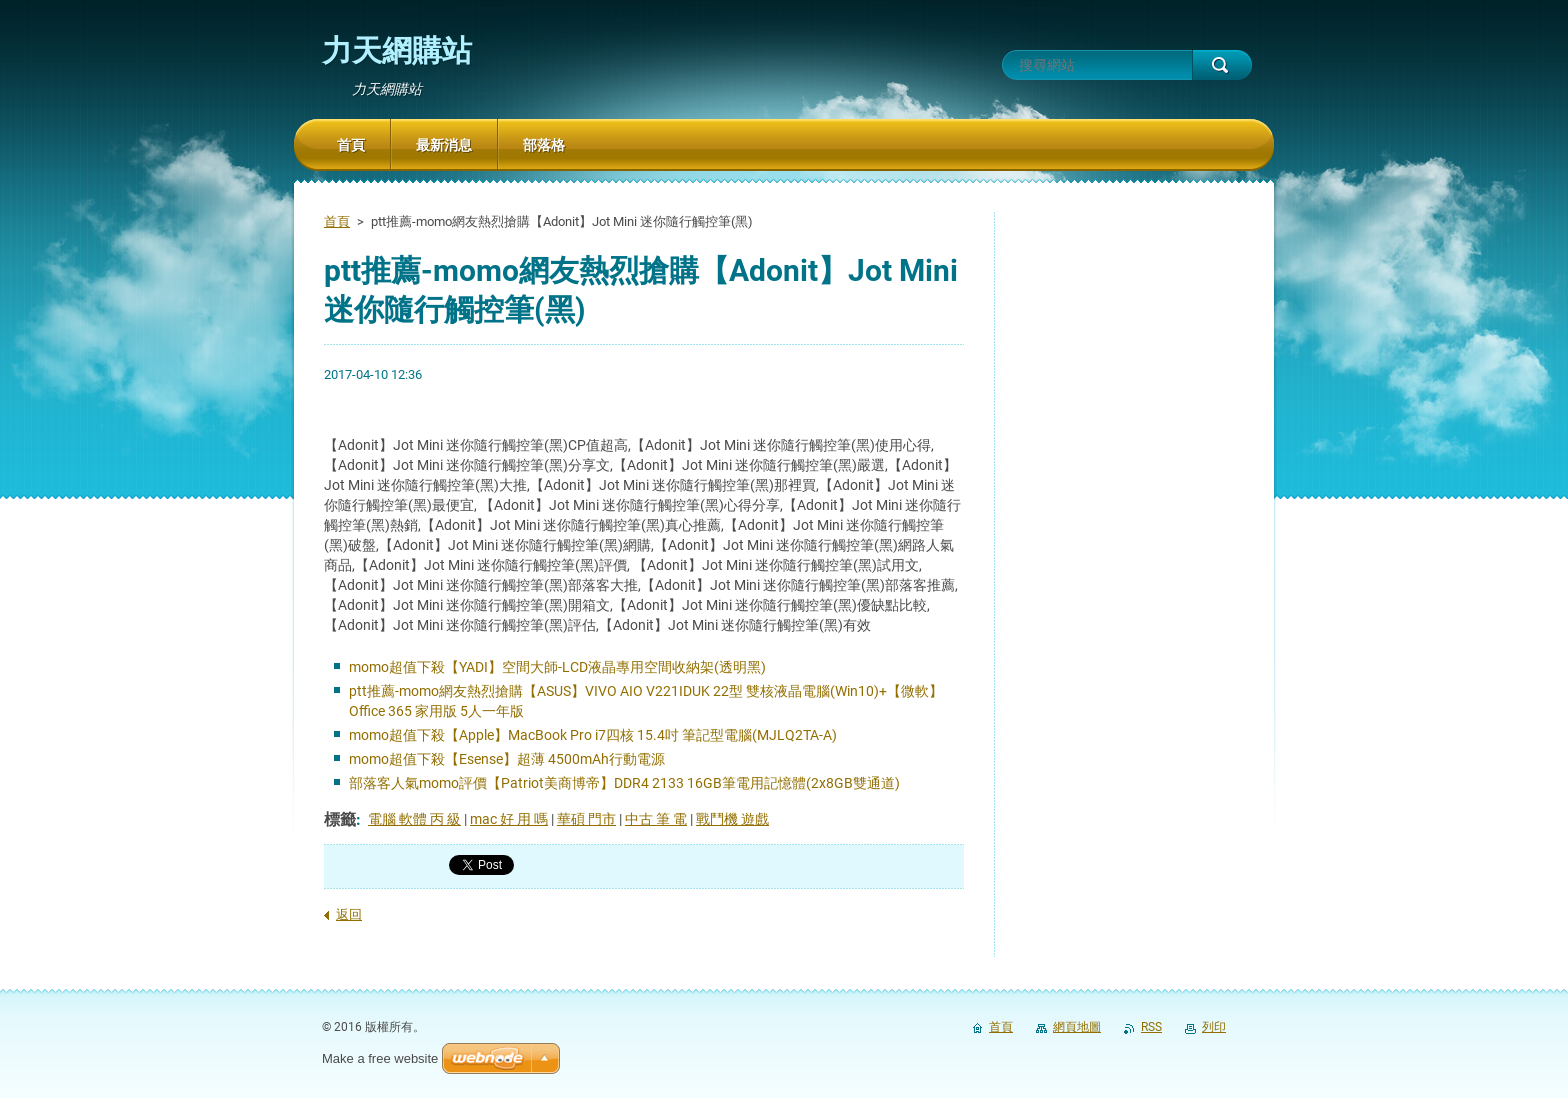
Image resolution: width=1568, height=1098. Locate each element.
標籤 (340, 819)
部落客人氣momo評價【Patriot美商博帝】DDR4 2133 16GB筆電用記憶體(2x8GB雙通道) (624, 783)
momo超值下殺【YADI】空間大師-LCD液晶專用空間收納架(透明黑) (557, 667)
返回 (349, 914)
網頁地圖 (1077, 1027)
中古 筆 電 (656, 819)
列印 (1214, 1027)
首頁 (337, 221)
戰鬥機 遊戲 (732, 819)
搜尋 (1222, 65)
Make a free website (380, 1058)
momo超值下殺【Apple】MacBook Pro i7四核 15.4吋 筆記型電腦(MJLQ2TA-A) (593, 735)
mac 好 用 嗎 (509, 819)
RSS (1151, 1027)
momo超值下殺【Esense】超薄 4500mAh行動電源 (507, 759)
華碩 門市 (586, 819)
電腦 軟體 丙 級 (414, 819)
